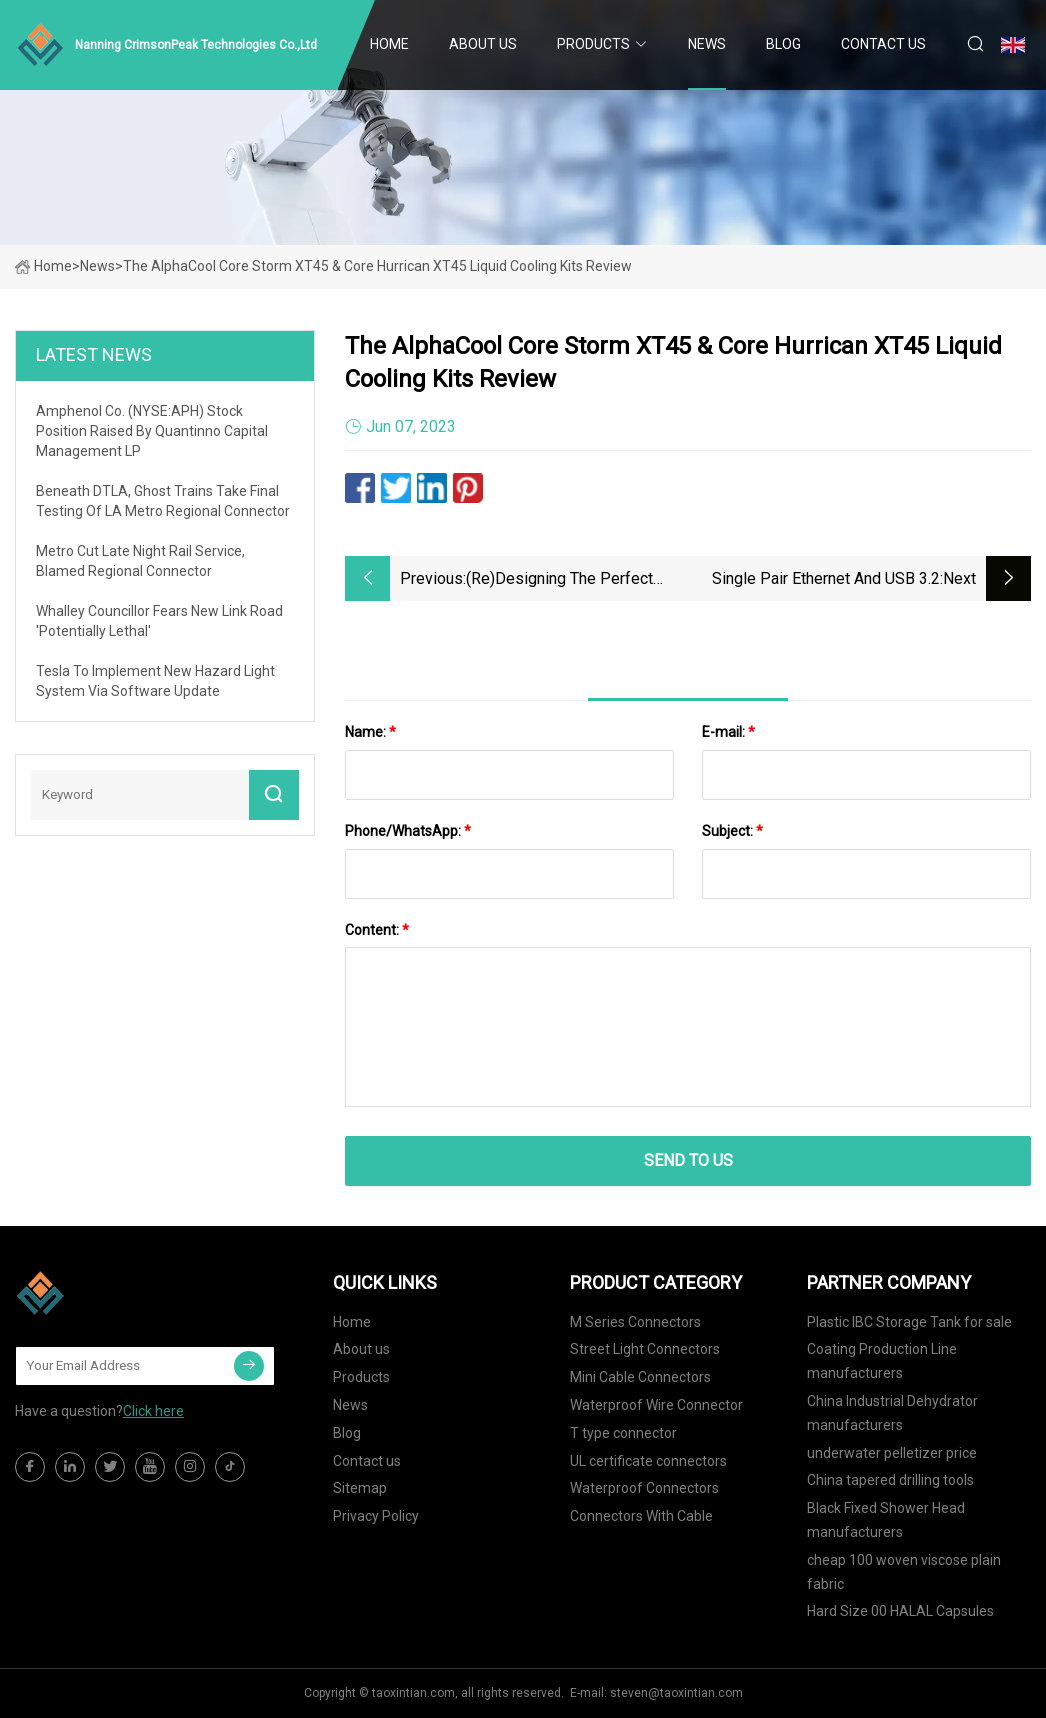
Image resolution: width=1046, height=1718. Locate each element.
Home (389, 44)
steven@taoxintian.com (676, 1693)
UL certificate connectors (648, 1461)
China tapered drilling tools (890, 1480)
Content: (377, 930)
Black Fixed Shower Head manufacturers (886, 1520)
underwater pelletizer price (892, 1453)
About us (483, 44)
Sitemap (360, 1488)
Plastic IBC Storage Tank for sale (909, 1322)
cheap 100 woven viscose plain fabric (904, 1572)
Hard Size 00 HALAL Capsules (900, 1611)
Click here (153, 1411)
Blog (783, 44)
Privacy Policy (376, 1516)
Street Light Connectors (645, 1349)
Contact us (883, 44)
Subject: (732, 831)
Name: (370, 732)
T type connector (623, 1433)
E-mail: (728, 732)
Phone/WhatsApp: (408, 831)
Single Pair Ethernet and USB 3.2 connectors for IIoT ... (826, 580)
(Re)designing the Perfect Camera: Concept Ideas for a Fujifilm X (567, 580)
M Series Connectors (635, 1322)
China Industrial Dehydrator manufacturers (892, 1413)
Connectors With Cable (641, 1516)
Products (593, 44)
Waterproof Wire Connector (656, 1405)
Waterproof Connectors (644, 1488)
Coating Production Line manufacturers (882, 1361)
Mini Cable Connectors (640, 1377)
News (707, 44)
